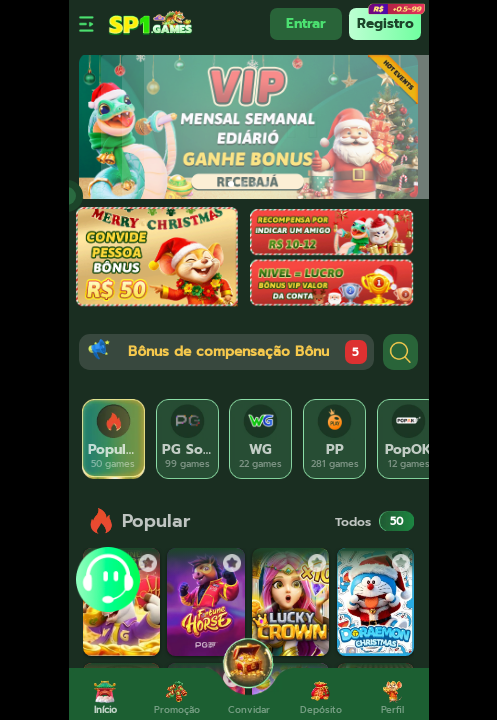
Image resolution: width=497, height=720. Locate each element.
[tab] (114, 439)
